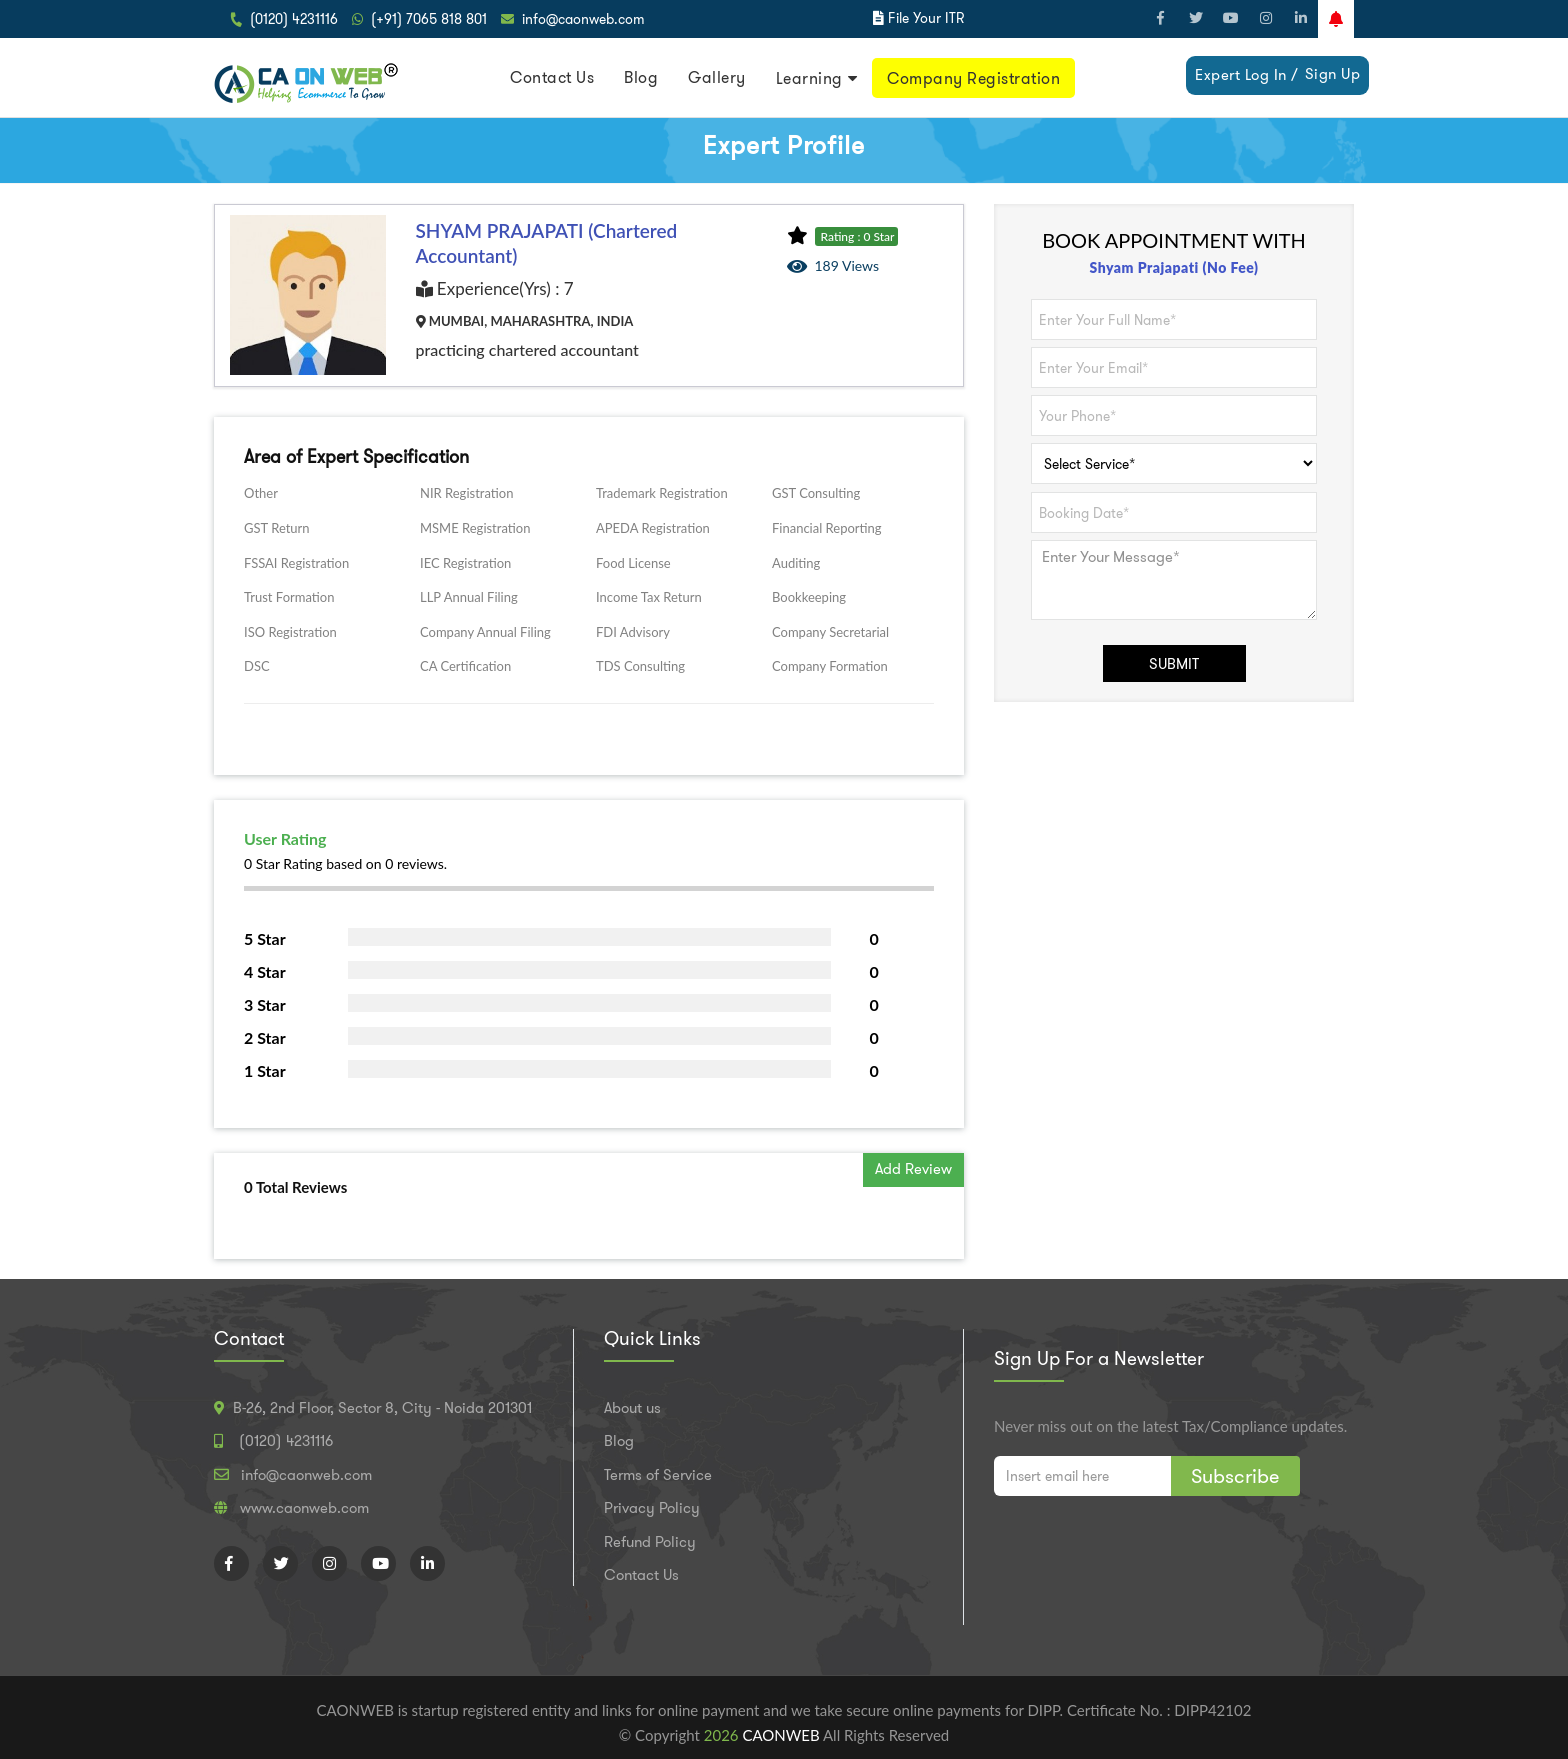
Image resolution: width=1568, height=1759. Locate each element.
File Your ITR (926, 18)
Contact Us (552, 77)
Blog (641, 77)
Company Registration (973, 78)
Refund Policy (650, 1542)
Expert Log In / (1247, 75)
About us (632, 1408)
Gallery (717, 77)
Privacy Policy (652, 1508)
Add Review (913, 1169)
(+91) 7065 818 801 (429, 19)
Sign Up (1333, 74)
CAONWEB (782, 1735)
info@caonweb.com (583, 19)
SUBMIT (1174, 664)
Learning (809, 78)
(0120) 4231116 (294, 19)
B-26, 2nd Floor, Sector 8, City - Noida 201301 (382, 1408)
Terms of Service (658, 1475)
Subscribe (1235, 1476)
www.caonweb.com (304, 1508)
